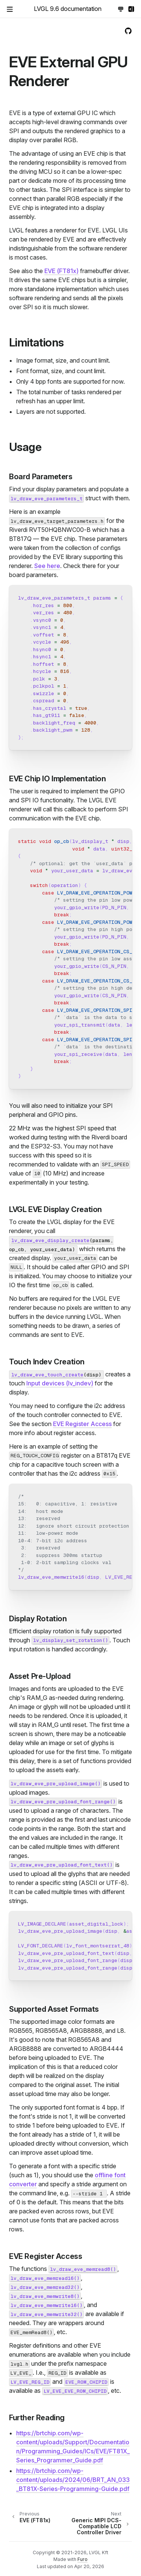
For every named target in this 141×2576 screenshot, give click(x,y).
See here (47, 566)
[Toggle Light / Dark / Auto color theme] (120, 9)
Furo (82, 2559)
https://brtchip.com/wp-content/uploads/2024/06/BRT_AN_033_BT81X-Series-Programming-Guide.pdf (73, 2479)
